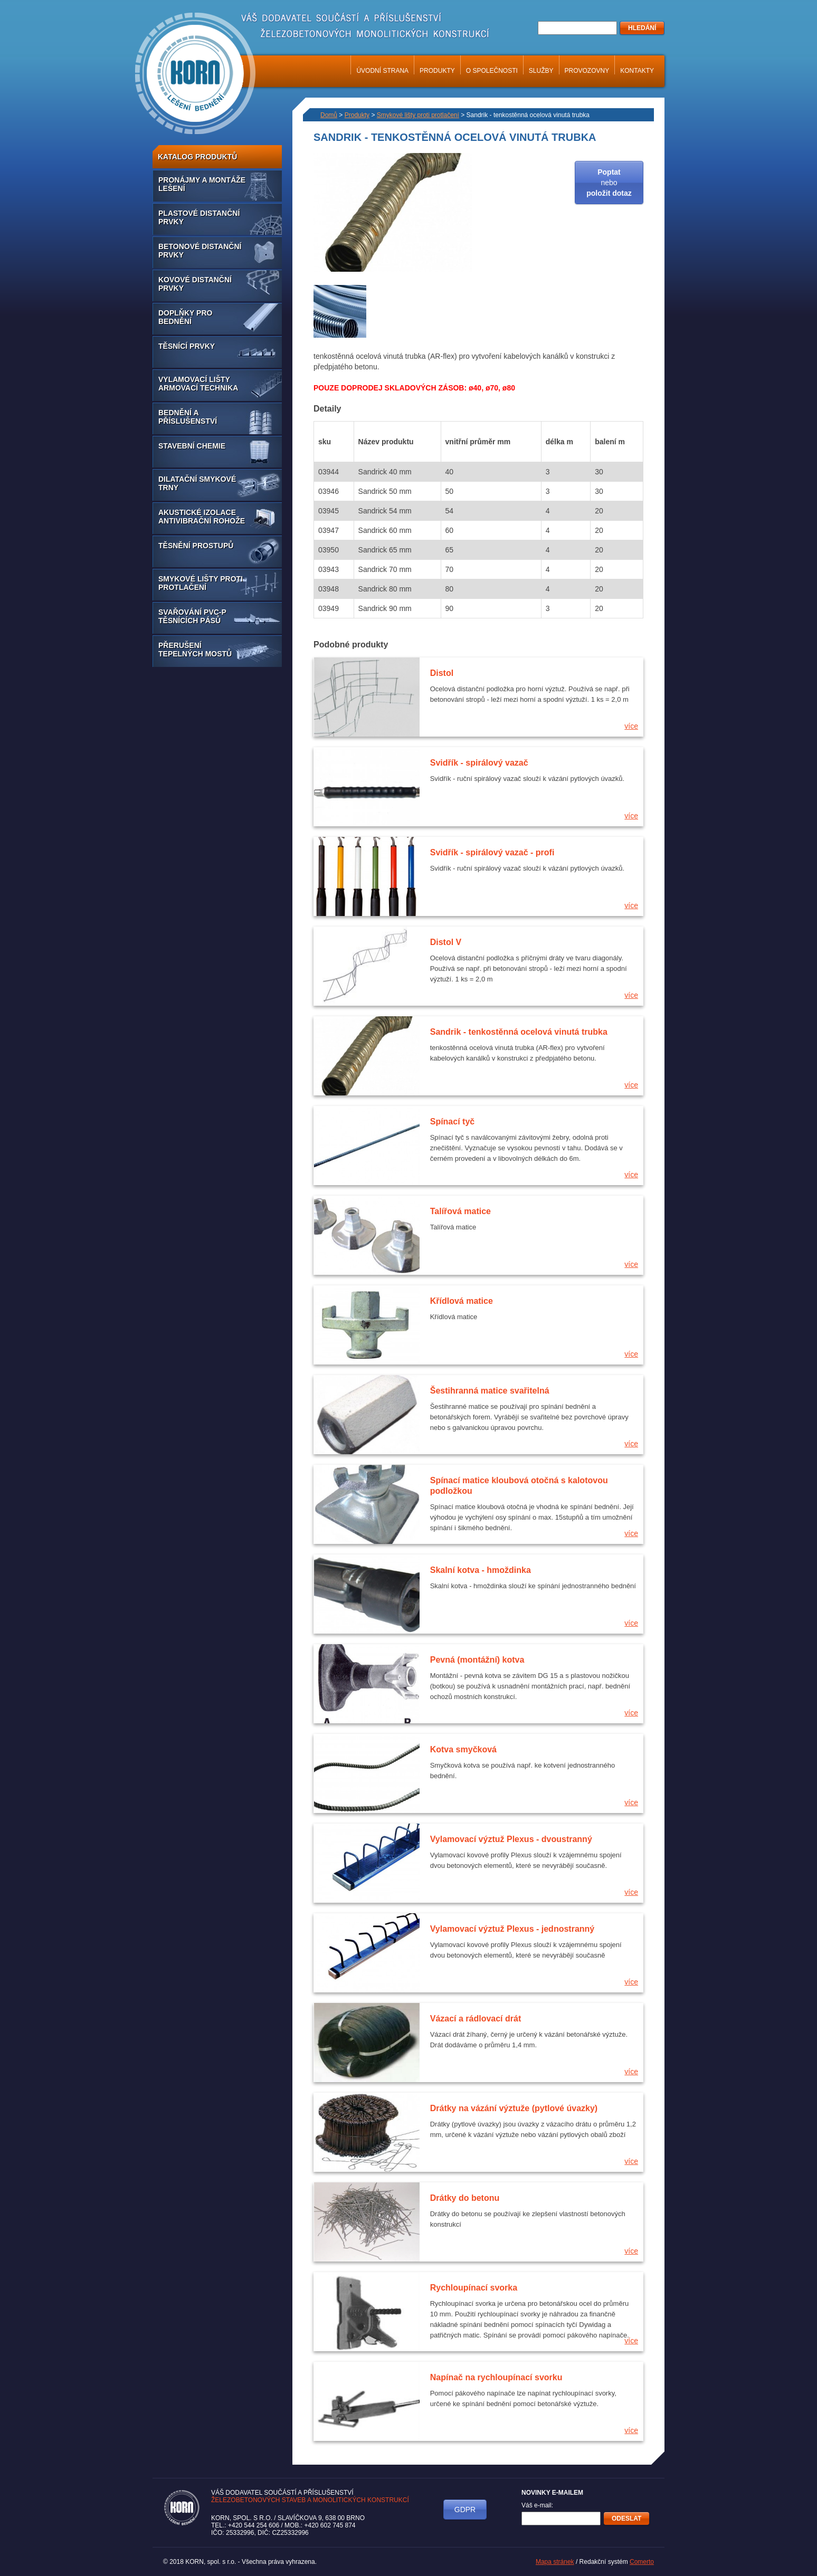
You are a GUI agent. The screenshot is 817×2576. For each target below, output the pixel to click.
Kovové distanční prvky (195, 283)
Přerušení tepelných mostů (195, 649)
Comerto (642, 2561)
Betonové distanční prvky (199, 250)
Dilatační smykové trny (197, 483)
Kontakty (637, 70)
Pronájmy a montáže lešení (201, 184)
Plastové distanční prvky (199, 217)
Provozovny (587, 70)
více (631, 726)
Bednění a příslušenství (187, 416)
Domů (328, 115)
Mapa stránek (555, 2561)
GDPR (465, 2509)
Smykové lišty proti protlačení (200, 583)
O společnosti (492, 70)
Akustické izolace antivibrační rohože (201, 516)
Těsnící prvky (186, 346)
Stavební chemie (191, 446)
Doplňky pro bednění (185, 317)
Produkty (437, 70)
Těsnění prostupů (195, 545)
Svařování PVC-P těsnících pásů (192, 616)
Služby (541, 70)
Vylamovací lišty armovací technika (198, 383)
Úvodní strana (382, 70)
